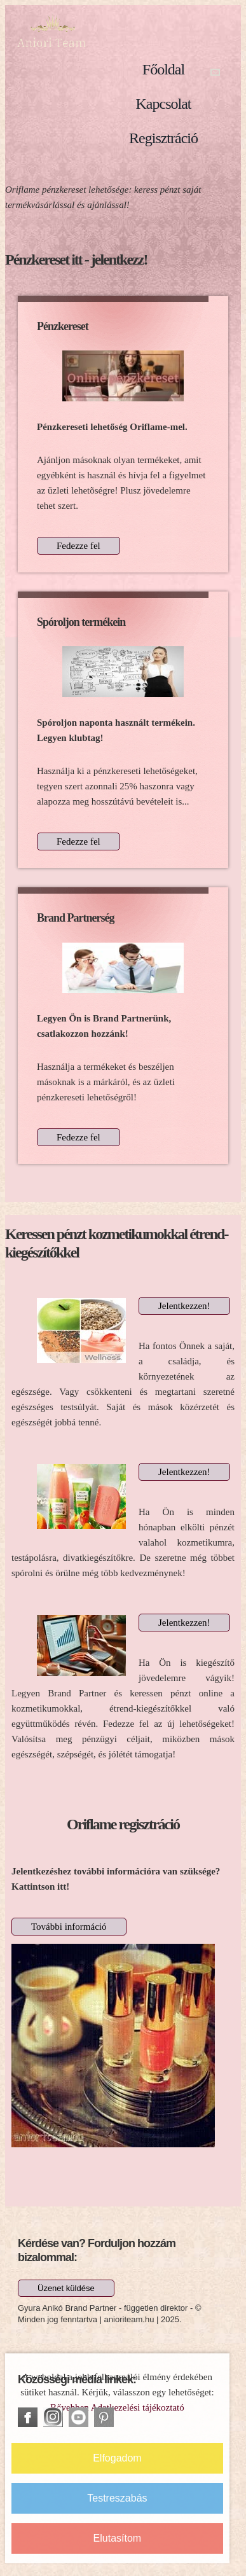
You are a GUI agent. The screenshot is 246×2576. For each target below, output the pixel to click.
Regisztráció (163, 138)
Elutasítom (117, 2538)
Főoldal (163, 69)
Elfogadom (117, 2458)
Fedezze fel (78, 546)
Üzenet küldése (66, 2288)
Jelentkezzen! (184, 1306)
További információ (69, 1927)
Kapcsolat (163, 103)
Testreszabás (117, 2498)
